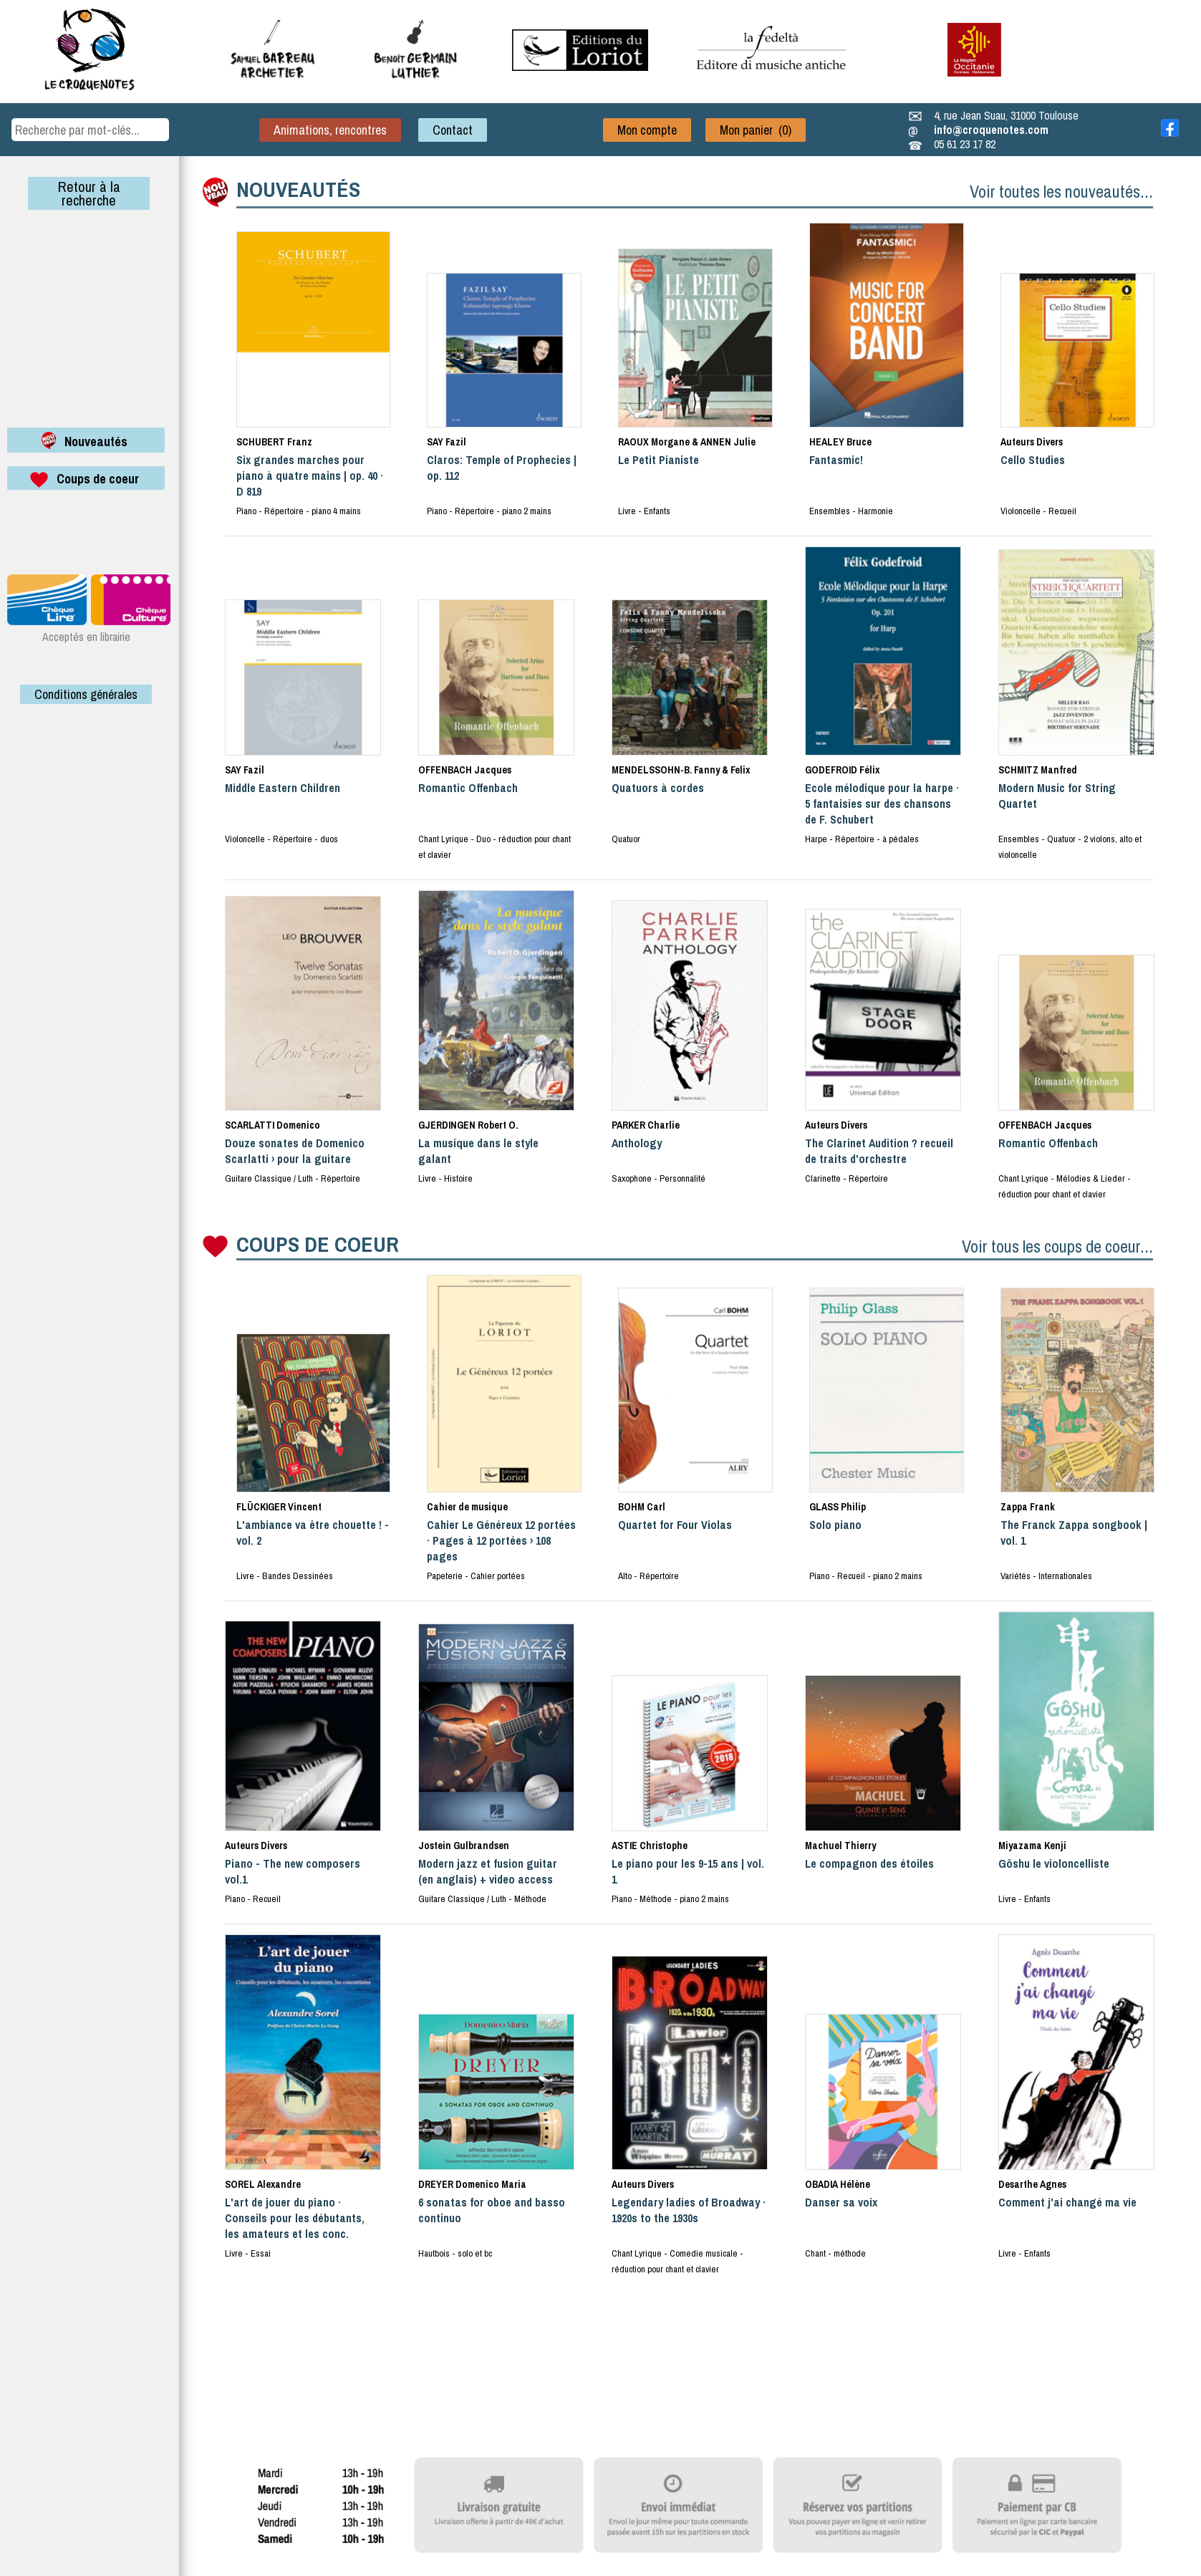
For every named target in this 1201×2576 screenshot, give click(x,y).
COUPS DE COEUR (317, 1244)
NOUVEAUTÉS (298, 189)
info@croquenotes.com (991, 130)
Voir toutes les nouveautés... (1061, 191)
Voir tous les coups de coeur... (1057, 1246)
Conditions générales (86, 694)
